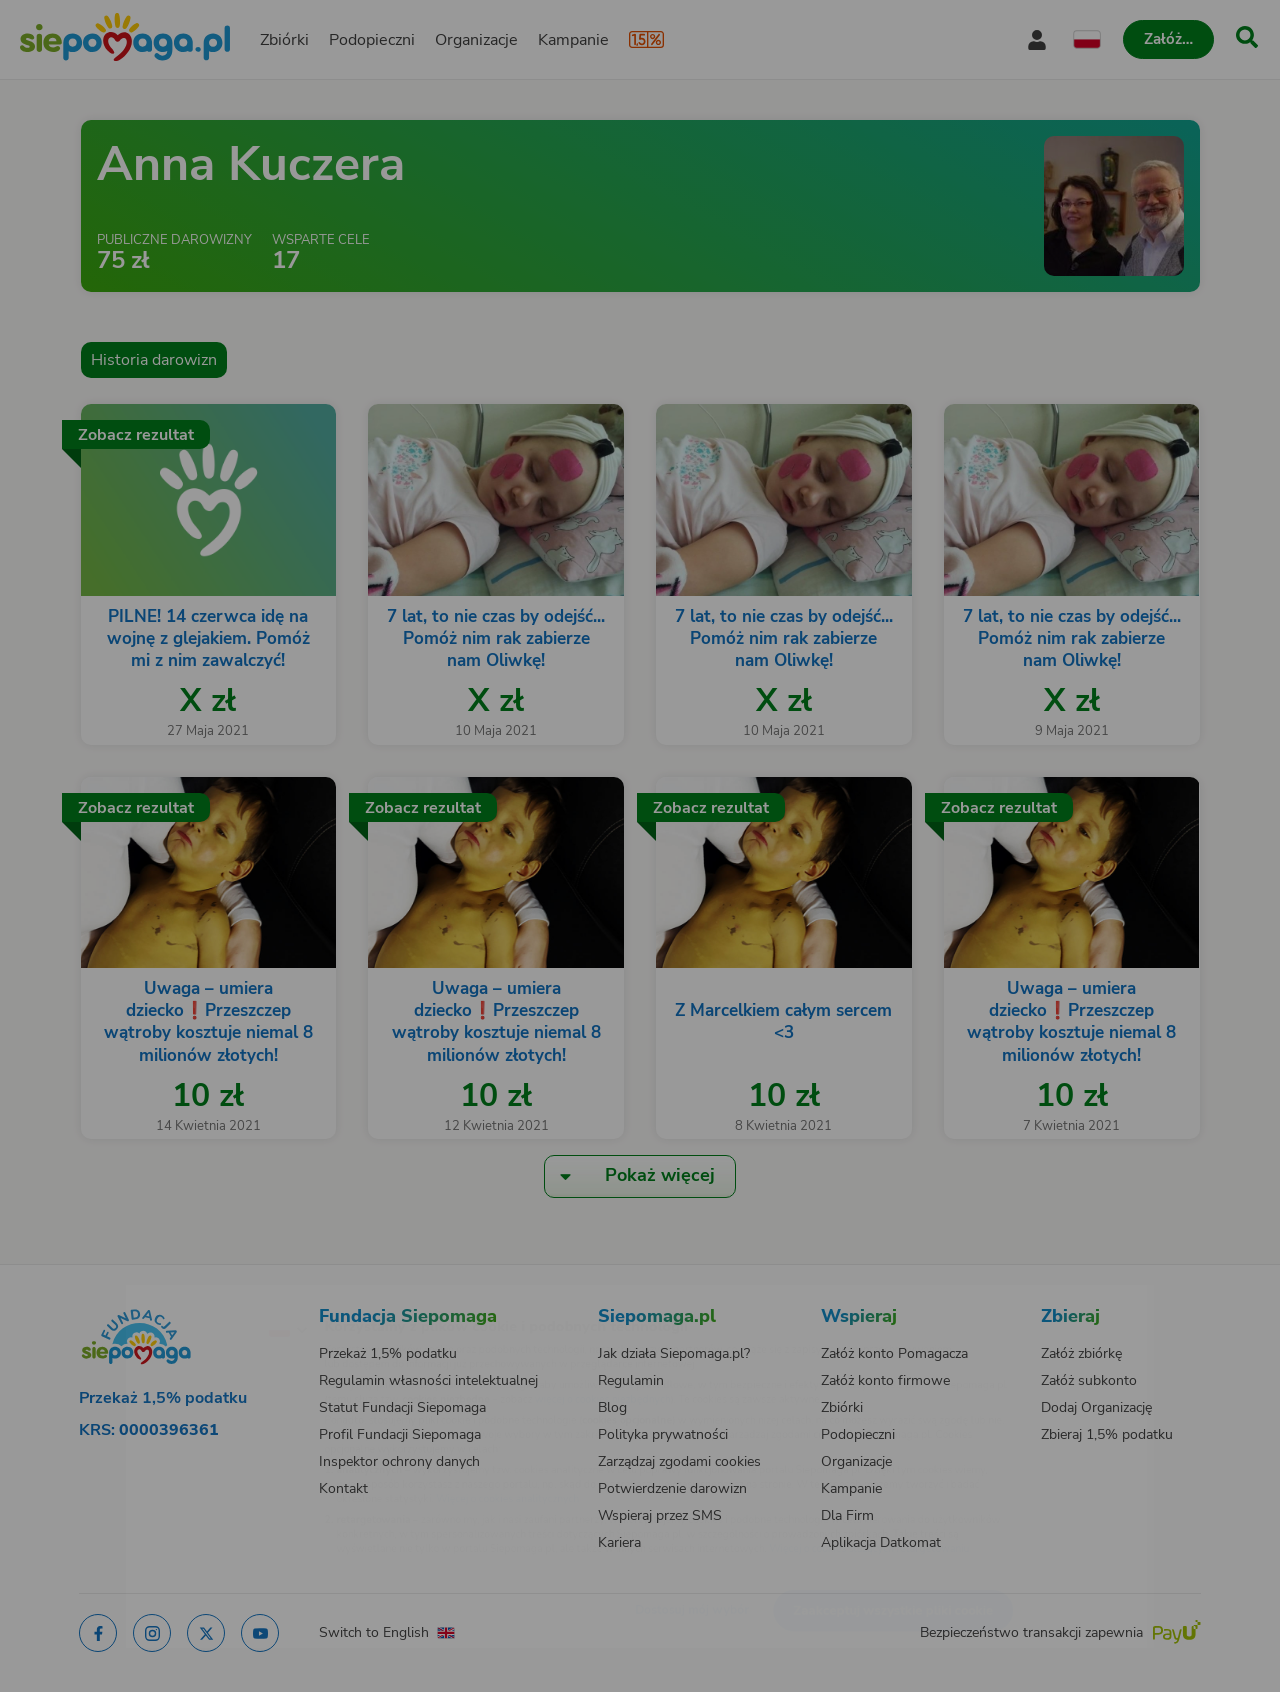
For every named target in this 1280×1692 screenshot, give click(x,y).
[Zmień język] (201, 1297)
